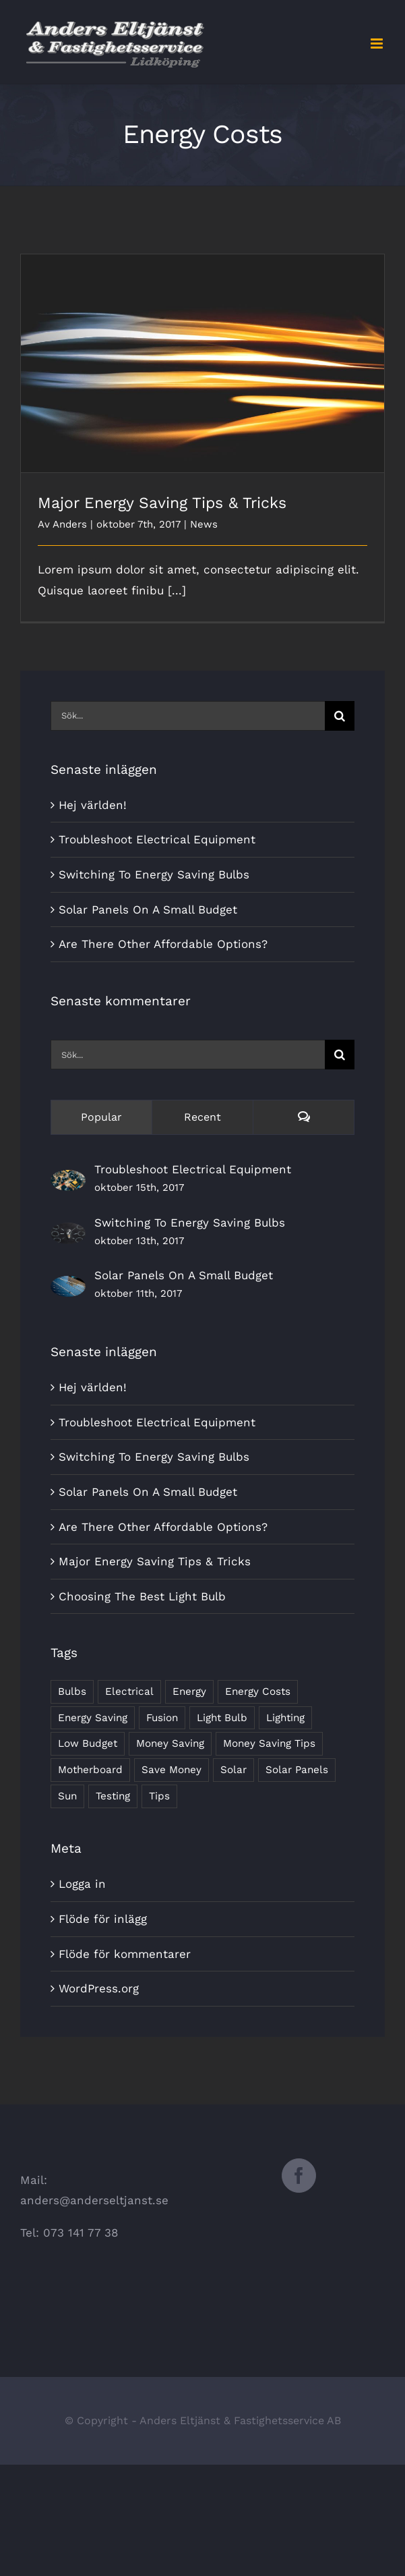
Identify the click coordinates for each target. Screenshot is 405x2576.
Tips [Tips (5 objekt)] (159, 1796)
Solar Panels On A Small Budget (148, 909)
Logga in (82, 1884)
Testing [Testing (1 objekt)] (113, 1796)
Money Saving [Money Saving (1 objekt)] (170, 1743)
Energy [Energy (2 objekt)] (189, 1691)
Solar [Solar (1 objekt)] (233, 1770)
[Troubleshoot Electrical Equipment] (68, 1180)
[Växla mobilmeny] (378, 43)
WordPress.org (99, 1988)
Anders (70, 524)
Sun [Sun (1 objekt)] (67, 1796)
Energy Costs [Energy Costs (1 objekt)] (257, 1691)
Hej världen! (93, 805)
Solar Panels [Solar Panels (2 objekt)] (297, 1770)
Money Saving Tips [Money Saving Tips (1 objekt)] (269, 1743)
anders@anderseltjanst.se (94, 2200)
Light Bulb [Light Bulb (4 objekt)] (222, 1718)
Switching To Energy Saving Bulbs (154, 874)
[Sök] (339, 716)
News (204, 524)
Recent (202, 1117)
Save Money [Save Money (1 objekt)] (171, 1770)
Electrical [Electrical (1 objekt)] (129, 1691)
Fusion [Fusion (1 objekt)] (162, 1718)
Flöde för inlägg (103, 1919)
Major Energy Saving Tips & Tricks (162, 503)
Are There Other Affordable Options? (163, 944)
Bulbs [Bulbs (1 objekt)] (72, 1691)
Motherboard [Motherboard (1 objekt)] (90, 1770)
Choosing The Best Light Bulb (142, 1596)
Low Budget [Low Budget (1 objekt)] (87, 1743)
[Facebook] (299, 2175)
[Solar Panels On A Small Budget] (68, 1286)
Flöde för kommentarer (125, 1954)
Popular (101, 1117)
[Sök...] (188, 716)
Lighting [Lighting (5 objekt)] (285, 1718)
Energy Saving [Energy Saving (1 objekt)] (92, 1718)
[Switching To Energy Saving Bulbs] (68, 1232)
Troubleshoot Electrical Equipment (157, 839)
